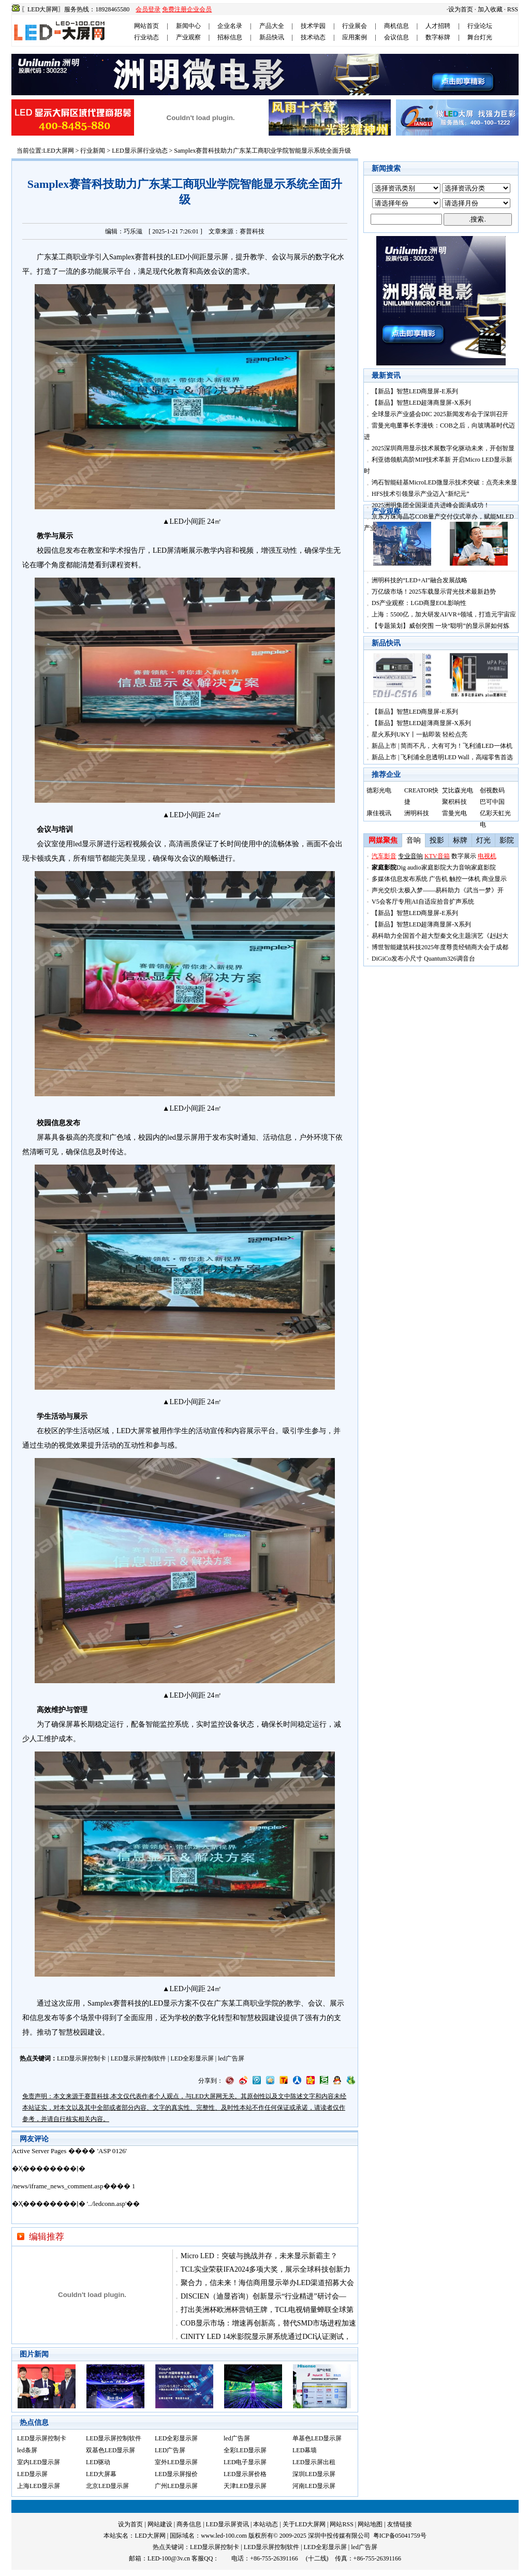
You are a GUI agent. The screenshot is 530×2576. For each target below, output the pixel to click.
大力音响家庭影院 (471, 867)
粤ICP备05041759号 (399, 2535)
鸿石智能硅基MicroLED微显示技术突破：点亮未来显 (444, 482)
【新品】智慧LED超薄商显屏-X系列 (421, 402)
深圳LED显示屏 (313, 2474)
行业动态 (146, 37)
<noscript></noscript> (185, 2185)
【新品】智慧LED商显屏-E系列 (415, 391)
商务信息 (188, 2524)
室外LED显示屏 (176, 2462)
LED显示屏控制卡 (81, 2058)
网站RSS (341, 2524)
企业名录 (229, 26)
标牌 (460, 840)
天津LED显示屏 (245, 2486)
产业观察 (188, 37)
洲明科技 (416, 813)
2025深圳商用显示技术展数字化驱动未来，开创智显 (443, 448)
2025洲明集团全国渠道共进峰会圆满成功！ (431, 505)
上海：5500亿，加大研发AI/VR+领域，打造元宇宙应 (444, 614)
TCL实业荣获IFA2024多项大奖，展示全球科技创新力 (265, 2269)
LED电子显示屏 (245, 2462)
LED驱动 (98, 2462)
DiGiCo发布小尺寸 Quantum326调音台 (423, 958)
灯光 (483, 840)
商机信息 (396, 26)
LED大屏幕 (101, 2474)
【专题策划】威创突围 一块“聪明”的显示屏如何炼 (440, 625)
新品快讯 (271, 37)
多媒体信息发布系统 (400, 878)
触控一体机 (464, 878)
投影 (437, 840)
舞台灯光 (479, 37)
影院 (506, 840)
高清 (176, 844)
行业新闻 (92, 150)
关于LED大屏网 (304, 2524)
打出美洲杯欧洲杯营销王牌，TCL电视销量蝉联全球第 (267, 2310)
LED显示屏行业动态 (139, 150)
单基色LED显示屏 (317, 2438)
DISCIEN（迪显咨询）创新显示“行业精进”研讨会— (263, 2296)
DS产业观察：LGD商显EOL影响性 (419, 603)
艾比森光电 (457, 790)
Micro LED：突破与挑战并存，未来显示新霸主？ (259, 2256)
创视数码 (492, 790)
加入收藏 (490, 9)
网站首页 (146, 26)
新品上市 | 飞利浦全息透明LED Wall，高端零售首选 (442, 757)
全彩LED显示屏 (245, 2450)
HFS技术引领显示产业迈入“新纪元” (420, 493)
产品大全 (271, 26)
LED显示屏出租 (313, 2462)
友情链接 (399, 2524)
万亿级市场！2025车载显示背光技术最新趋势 (434, 591)
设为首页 (460, 9)
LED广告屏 (170, 2450)
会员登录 (148, 9)
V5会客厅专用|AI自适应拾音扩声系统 (423, 901)
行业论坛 (479, 26)
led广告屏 (231, 2058)
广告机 (438, 878)
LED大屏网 (58, 150)
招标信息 (229, 37)
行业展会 (354, 26)
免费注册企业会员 (187, 9)
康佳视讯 (378, 813)
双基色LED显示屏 (110, 2450)
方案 (185, 2003)
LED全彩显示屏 (191, 2058)
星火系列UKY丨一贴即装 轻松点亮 (419, 734)
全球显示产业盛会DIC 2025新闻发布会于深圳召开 (440, 414)
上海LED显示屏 (38, 2486)
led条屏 (27, 2450)
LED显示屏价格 (245, 2474)
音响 (413, 840)
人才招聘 (437, 26)
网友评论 (34, 2139)
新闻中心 (188, 26)
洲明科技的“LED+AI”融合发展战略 (419, 580)
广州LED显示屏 (176, 2486)
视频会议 (146, 844)
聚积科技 (454, 801)
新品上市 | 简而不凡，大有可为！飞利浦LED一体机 (442, 745)
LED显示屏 (32, 2474)
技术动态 (313, 37)
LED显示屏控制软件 (138, 2058)
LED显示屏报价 (176, 2474)
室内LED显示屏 (38, 2462)
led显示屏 (88, 844)
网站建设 (160, 2524)
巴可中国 (492, 801)
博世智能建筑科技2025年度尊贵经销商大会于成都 (440, 947)
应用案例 (354, 37)
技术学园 (313, 26)
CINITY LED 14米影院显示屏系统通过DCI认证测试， (266, 2337)
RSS (512, 9)
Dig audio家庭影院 (421, 867)
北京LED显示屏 (107, 2486)
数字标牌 (437, 37)
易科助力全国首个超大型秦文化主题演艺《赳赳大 (440, 935)
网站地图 (370, 2524)
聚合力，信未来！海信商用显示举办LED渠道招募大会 (267, 2283)
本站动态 (265, 2524)
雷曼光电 (454, 813)
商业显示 (494, 878)
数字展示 (463, 856)
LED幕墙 (304, 2450)
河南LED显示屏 (313, 2486)
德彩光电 (378, 790)
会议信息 (396, 37)
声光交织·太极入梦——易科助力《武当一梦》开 (438, 890)
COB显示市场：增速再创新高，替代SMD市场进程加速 (268, 2323)
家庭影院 (384, 867)
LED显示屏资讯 (227, 2524)
